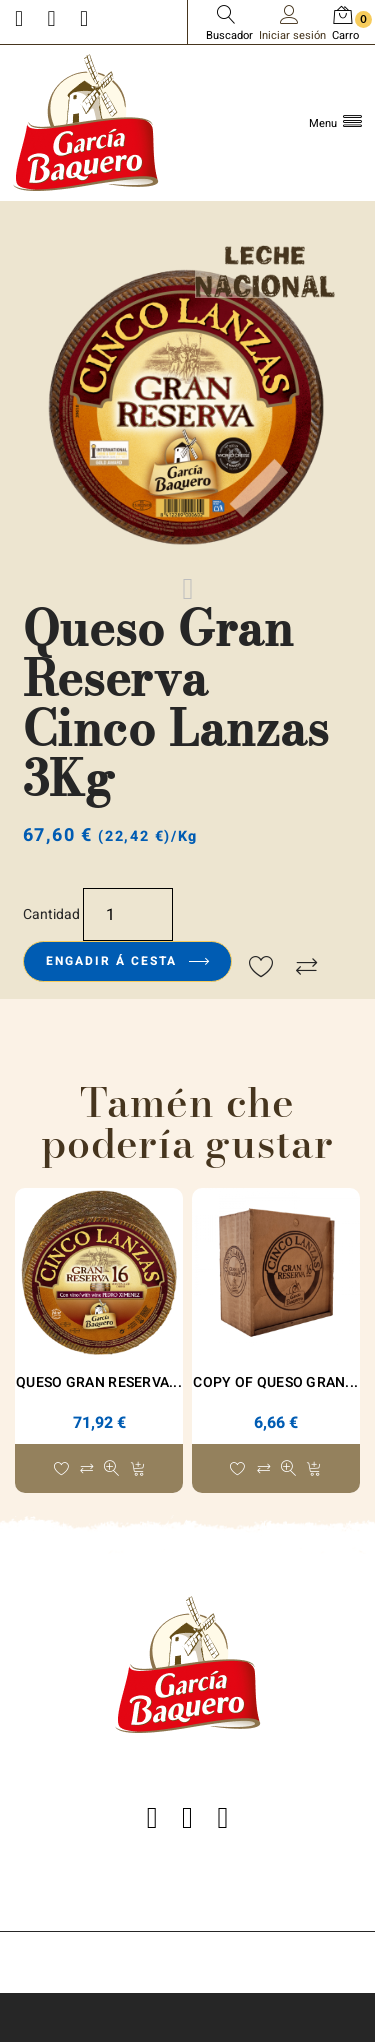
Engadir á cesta (127, 961)
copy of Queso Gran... (275, 1382)
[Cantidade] (128, 914)
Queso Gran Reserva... (99, 1382)
